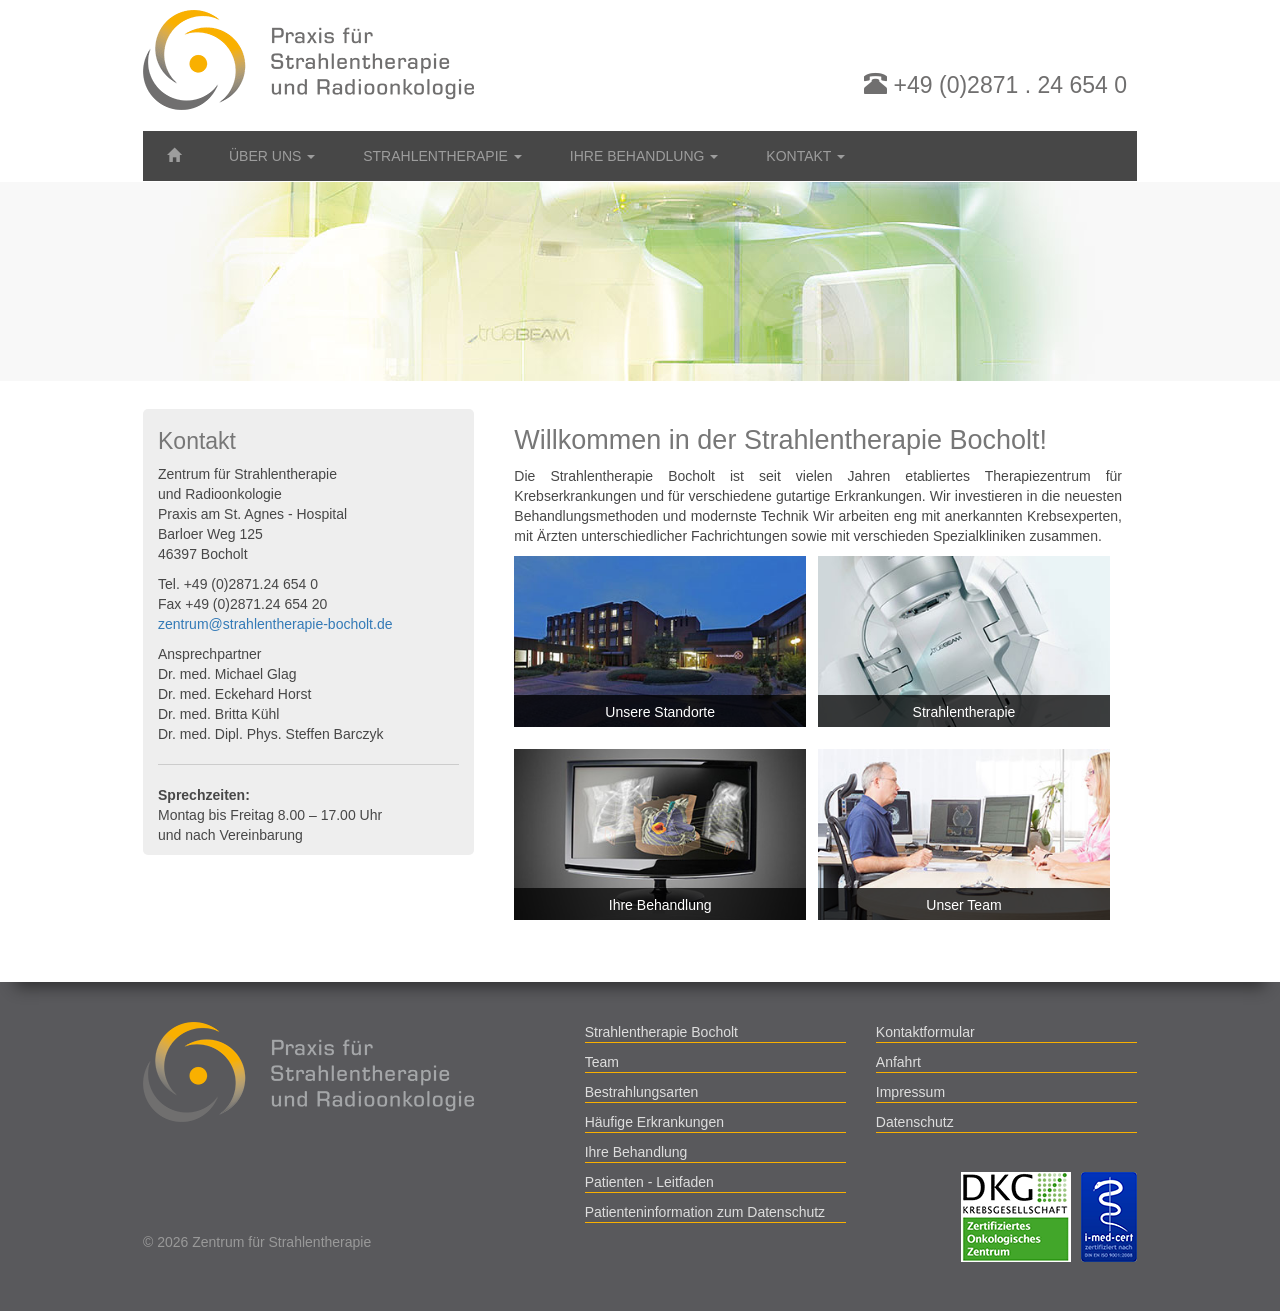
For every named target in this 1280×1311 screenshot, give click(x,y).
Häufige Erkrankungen (654, 1122)
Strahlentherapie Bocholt (661, 1032)
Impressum (910, 1092)
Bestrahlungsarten (642, 1092)
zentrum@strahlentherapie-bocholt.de (275, 624)
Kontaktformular (925, 1032)
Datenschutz (915, 1122)
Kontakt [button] (805, 156)
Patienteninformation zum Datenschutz (705, 1212)
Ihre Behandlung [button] (644, 156)
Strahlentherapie (964, 712)
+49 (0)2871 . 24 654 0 (995, 85)
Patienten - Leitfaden (649, 1182)
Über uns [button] (272, 156)
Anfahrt (898, 1062)
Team (602, 1062)
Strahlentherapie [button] (442, 156)
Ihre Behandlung (660, 905)
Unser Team (963, 905)
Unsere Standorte (660, 712)
